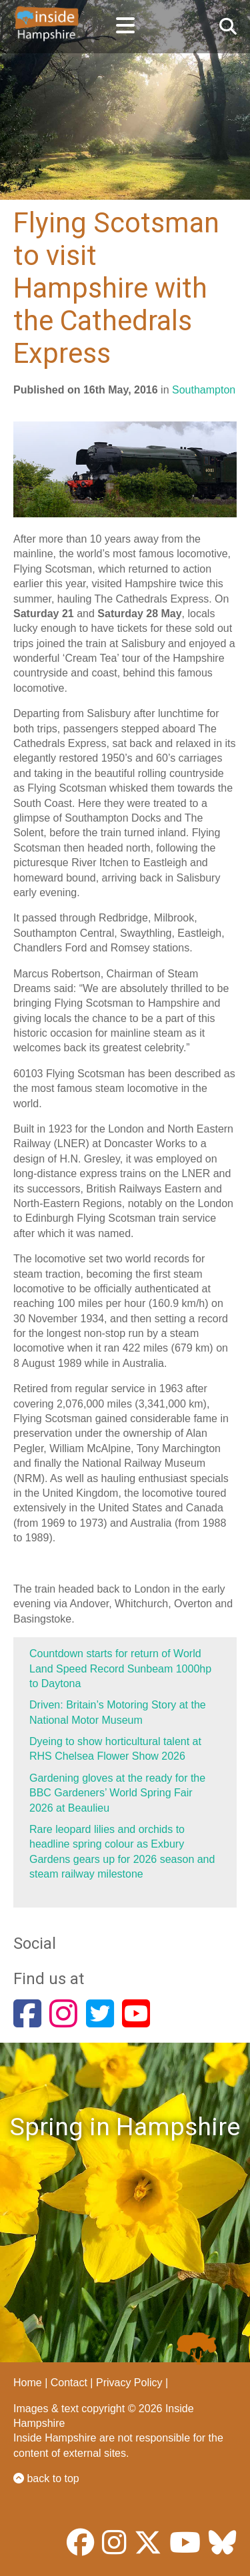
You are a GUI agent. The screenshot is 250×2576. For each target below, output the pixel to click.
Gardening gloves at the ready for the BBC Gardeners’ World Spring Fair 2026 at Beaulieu (117, 1793)
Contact (69, 2382)
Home (27, 2382)
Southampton (203, 389)
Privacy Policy (129, 2382)
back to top (46, 2478)
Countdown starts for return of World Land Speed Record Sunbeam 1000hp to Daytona (120, 1668)
